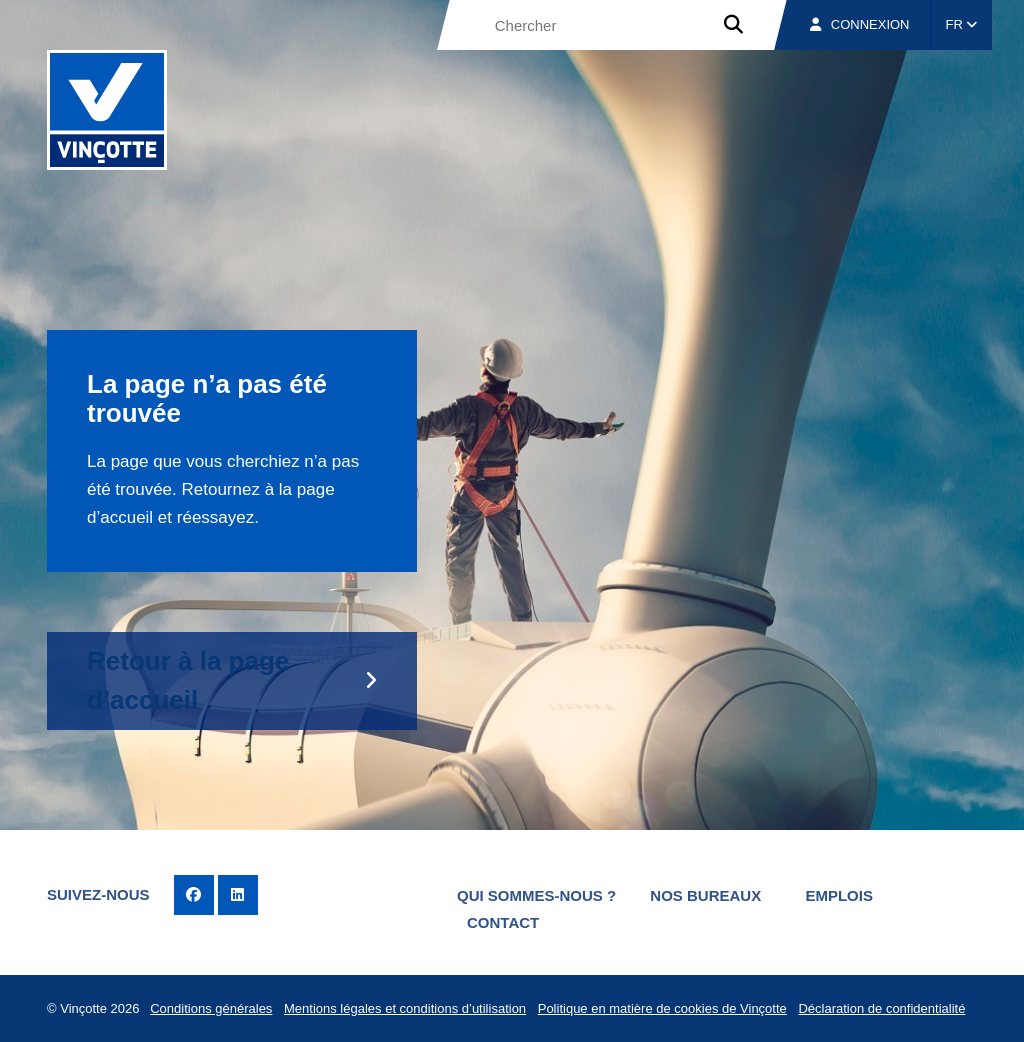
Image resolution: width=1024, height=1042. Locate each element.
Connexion (860, 24)
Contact (503, 922)
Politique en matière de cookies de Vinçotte (662, 1008)
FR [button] (962, 24)
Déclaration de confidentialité (881, 1008)
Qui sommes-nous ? (536, 895)
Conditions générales (211, 1008)
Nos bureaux (705, 895)
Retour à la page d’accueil (188, 680)
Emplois (839, 895)
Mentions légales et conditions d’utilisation (405, 1008)
